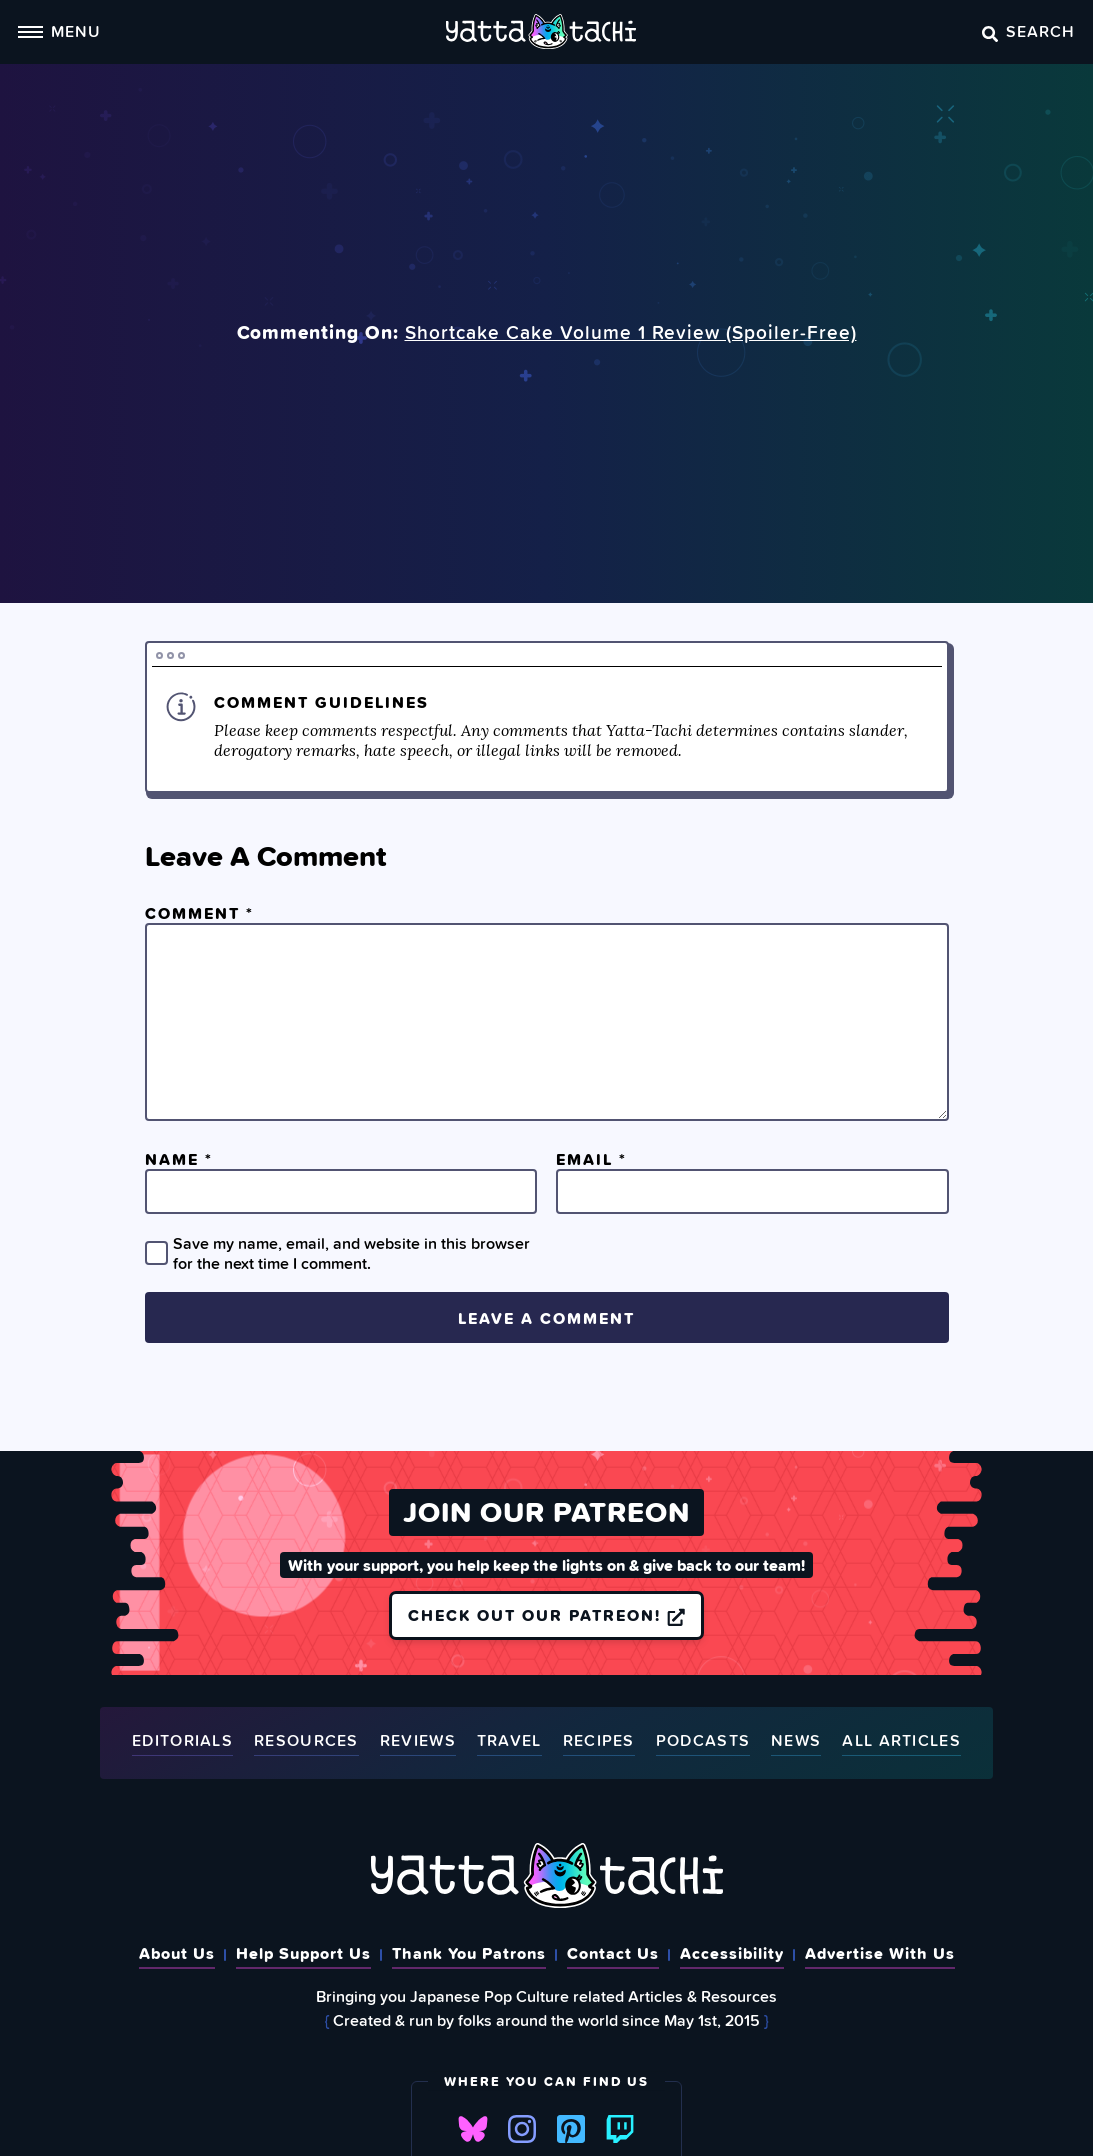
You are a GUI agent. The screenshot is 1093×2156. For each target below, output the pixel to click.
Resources (306, 1741)
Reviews (418, 1741)
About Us (177, 1953)
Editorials (182, 1741)
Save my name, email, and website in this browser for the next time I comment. (351, 1253)
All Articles (901, 1741)
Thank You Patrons (469, 1953)
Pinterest (571, 2129)
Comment (199, 913)
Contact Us (613, 1953)
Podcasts (703, 1741)
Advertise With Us (880, 1953)
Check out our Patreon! (546, 1615)
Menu (59, 31)
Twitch (620, 2129)
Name (179, 1159)
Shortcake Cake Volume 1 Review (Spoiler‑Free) (631, 332)
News (796, 1741)
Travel (509, 1741)
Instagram (522, 2129)
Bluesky (473, 2129)
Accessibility (732, 1953)
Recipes (599, 1741)
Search (1028, 31)
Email (591, 1159)
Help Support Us (303, 1953)
